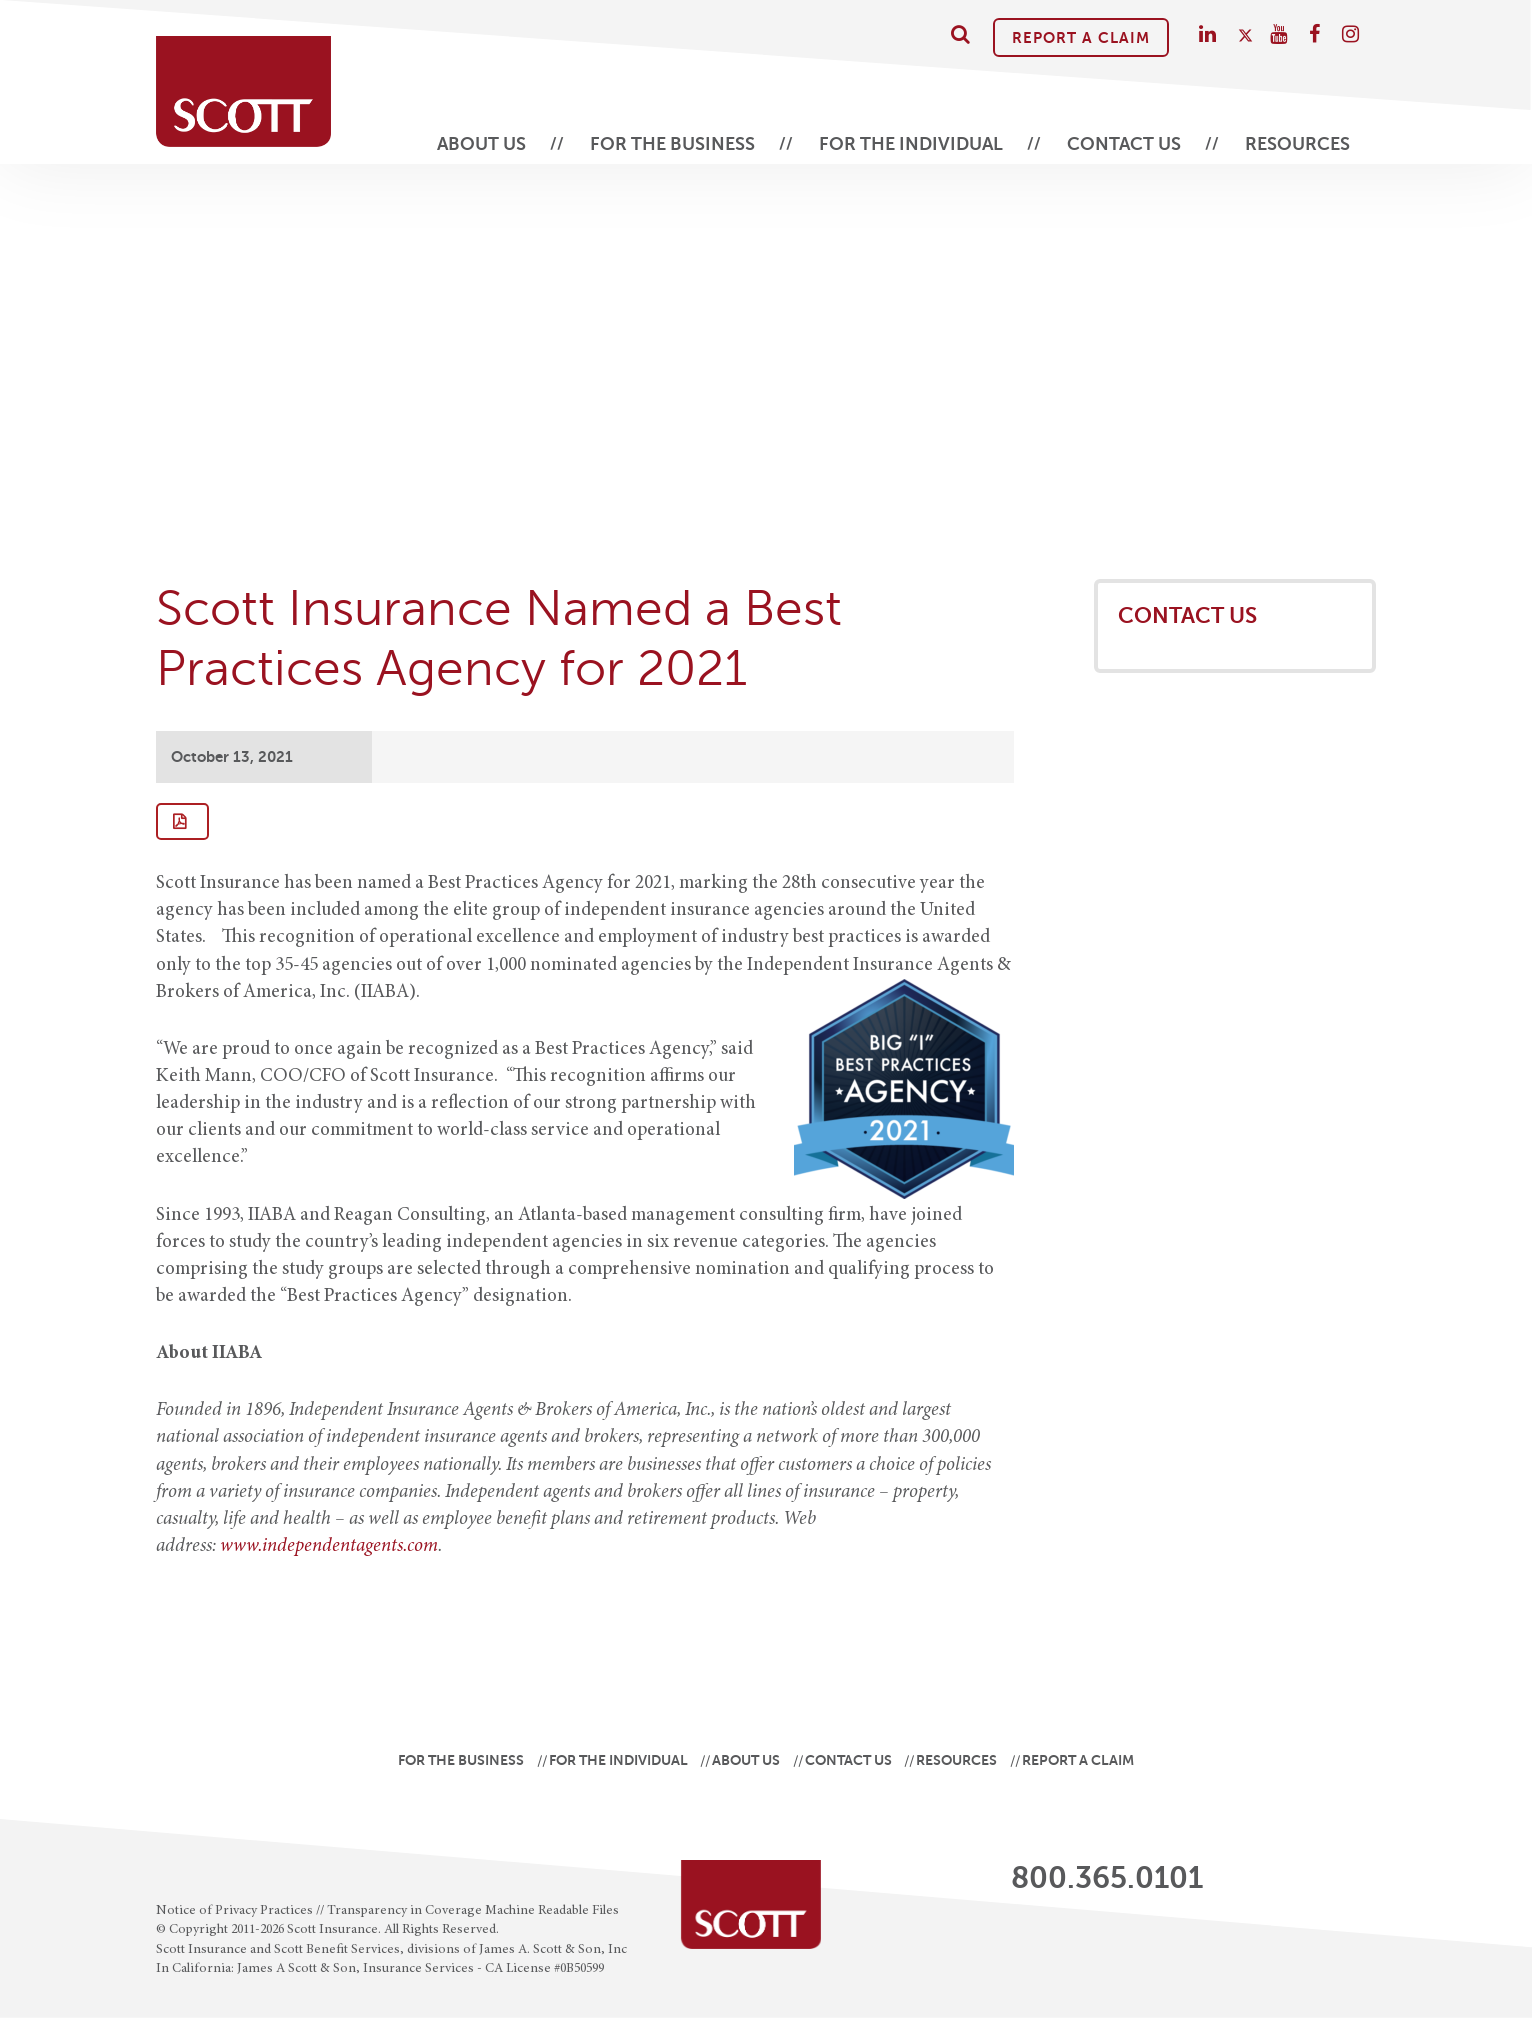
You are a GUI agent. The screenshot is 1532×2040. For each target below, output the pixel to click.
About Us (481, 144)
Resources (1297, 144)
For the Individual (911, 144)
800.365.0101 (1107, 1878)
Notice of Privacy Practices (234, 1911)
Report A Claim (1081, 37)
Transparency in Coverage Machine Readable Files (473, 1911)
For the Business (672, 144)
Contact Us (1124, 144)
